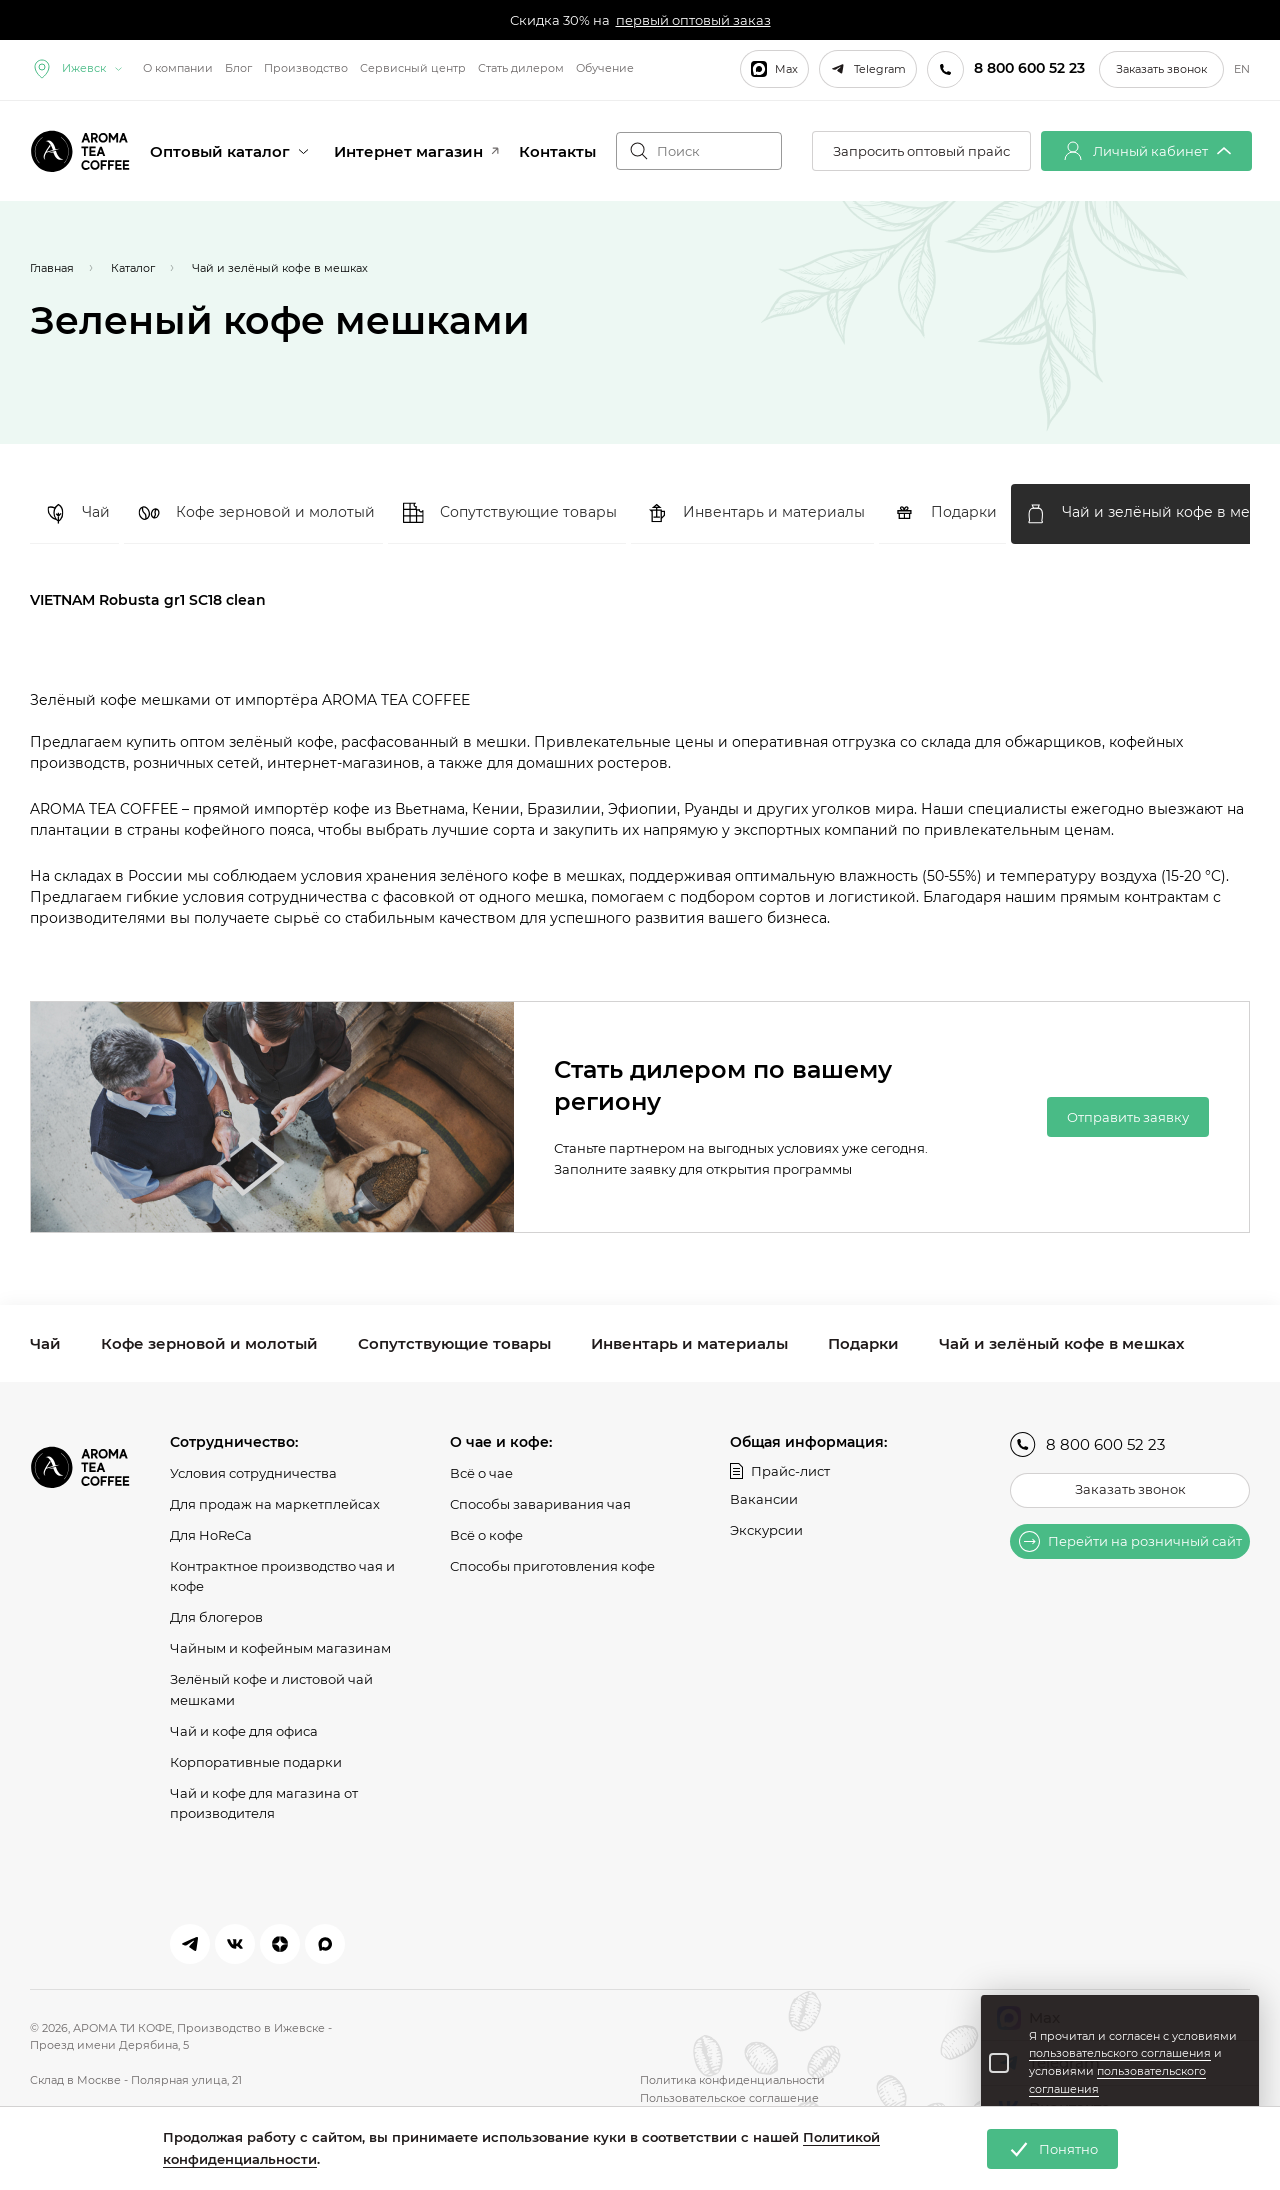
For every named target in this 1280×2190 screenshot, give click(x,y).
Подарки (863, 1343)
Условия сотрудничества (253, 1473)
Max (774, 69)
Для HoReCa (211, 1535)
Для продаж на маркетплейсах (275, 1504)
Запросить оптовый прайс (921, 151)
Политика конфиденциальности (732, 2080)
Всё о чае (481, 1473)
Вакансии (764, 1499)
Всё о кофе (486, 1535)
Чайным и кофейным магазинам (280, 1648)
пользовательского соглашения (1120, 2053)
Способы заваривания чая (540, 1504)
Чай (45, 1343)
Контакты (557, 151)
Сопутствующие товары (454, 1343)
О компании (178, 68)
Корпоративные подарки (256, 1761)
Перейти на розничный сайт (1130, 1541)
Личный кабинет (1146, 151)
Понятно (1052, 2149)
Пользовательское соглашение (729, 2098)
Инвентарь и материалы (689, 1343)
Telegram (868, 69)
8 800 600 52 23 (1087, 1444)
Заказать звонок (1161, 69)
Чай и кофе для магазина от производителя (264, 1802)
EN (1242, 69)
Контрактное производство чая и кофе (282, 1575)
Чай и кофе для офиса (244, 1730)
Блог (238, 68)
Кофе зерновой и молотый (209, 1343)
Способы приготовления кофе (552, 1565)
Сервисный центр (413, 68)
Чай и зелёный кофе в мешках (1061, 1343)
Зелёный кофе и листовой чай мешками (271, 1689)
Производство (306, 68)
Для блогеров (216, 1617)
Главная (52, 268)
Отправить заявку (1128, 1117)
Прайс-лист (780, 1471)
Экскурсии (766, 1530)
